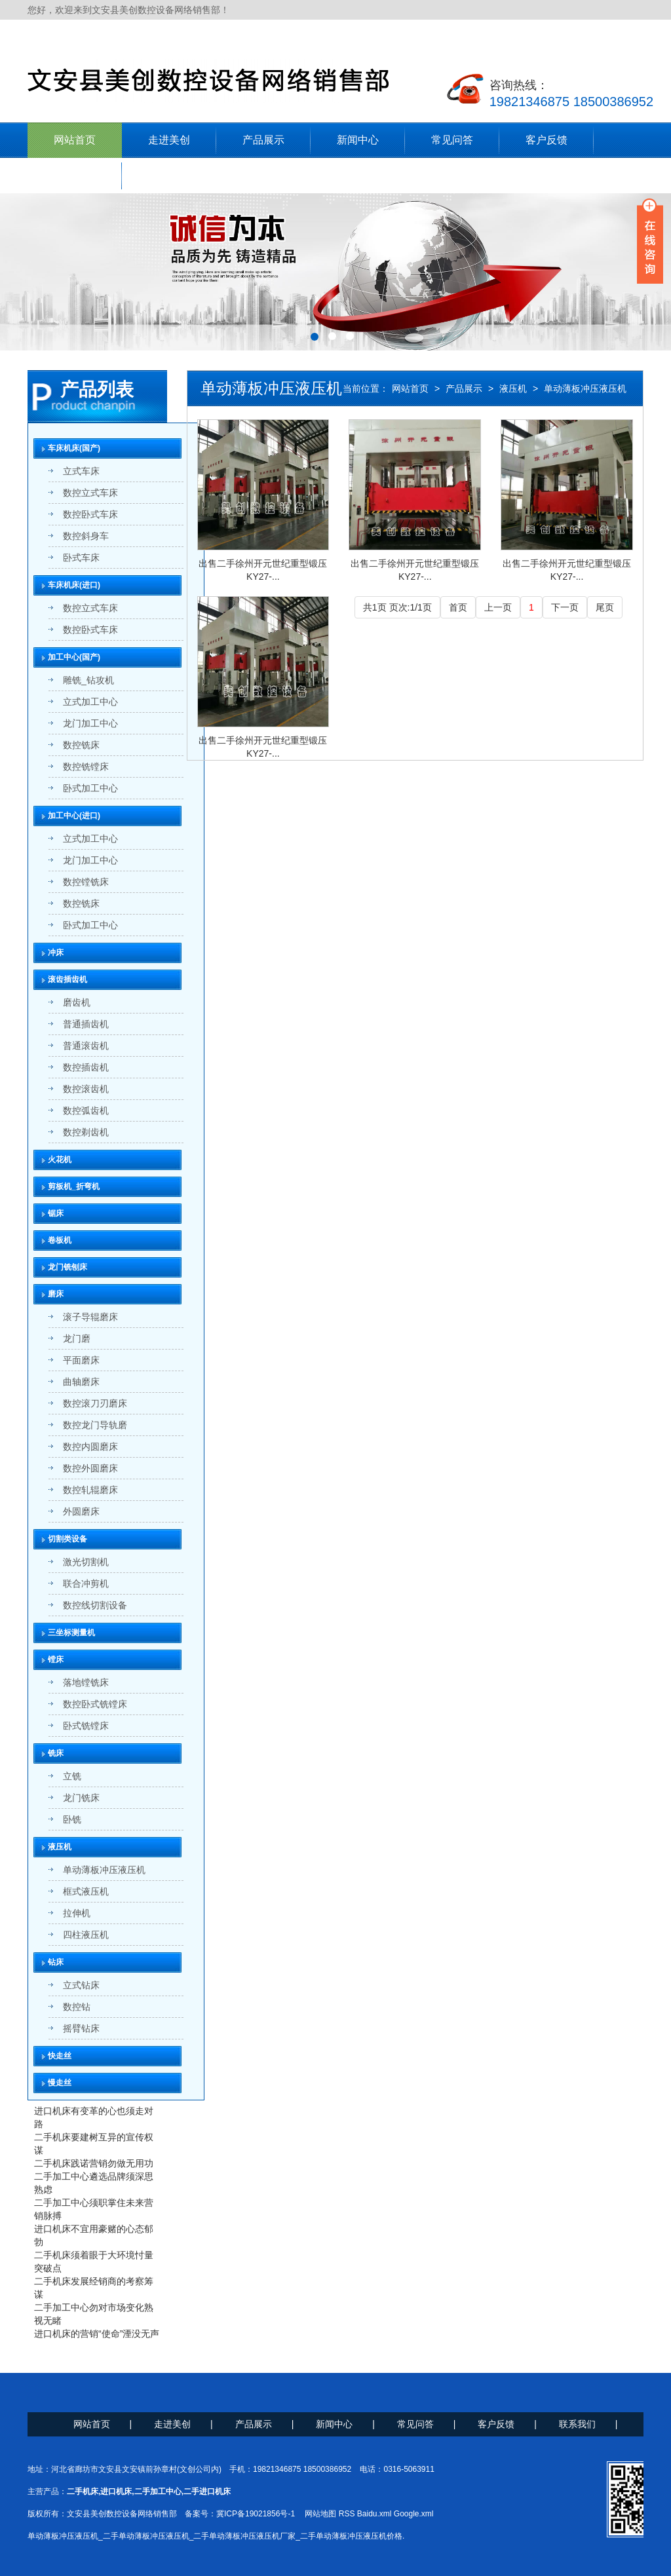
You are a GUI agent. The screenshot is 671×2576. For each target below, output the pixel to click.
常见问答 (452, 139)
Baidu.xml (374, 2513)
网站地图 (320, 2513)
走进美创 (169, 139)
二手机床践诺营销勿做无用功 (93, 2163)
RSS (347, 2513)
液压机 (513, 388)
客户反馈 (546, 139)
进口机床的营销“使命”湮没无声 (96, 2333)
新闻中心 (358, 139)
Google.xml (414, 2513)
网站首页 (75, 139)
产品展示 (263, 139)
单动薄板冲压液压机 (585, 388)
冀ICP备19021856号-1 (255, 2513)
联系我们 (75, 175)
